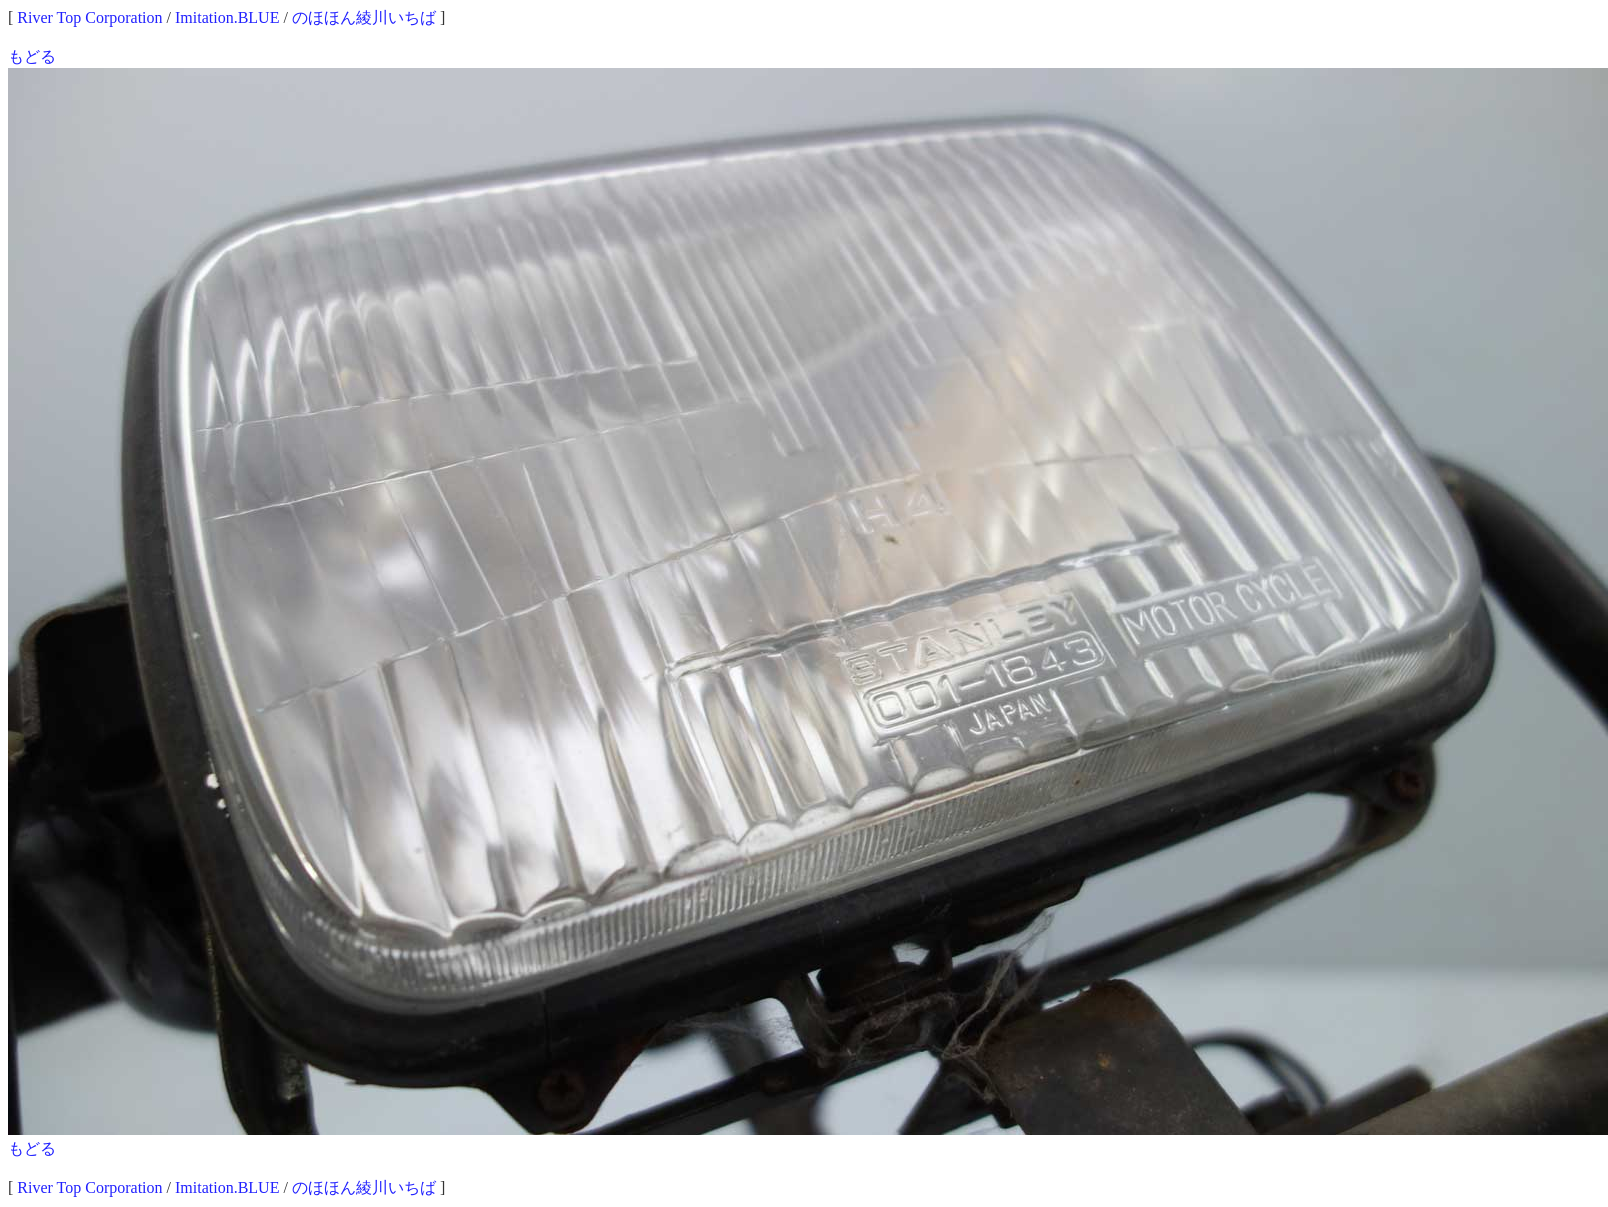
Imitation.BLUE (227, 17)
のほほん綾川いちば (364, 17)
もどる (32, 56)
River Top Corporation (89, 17)
